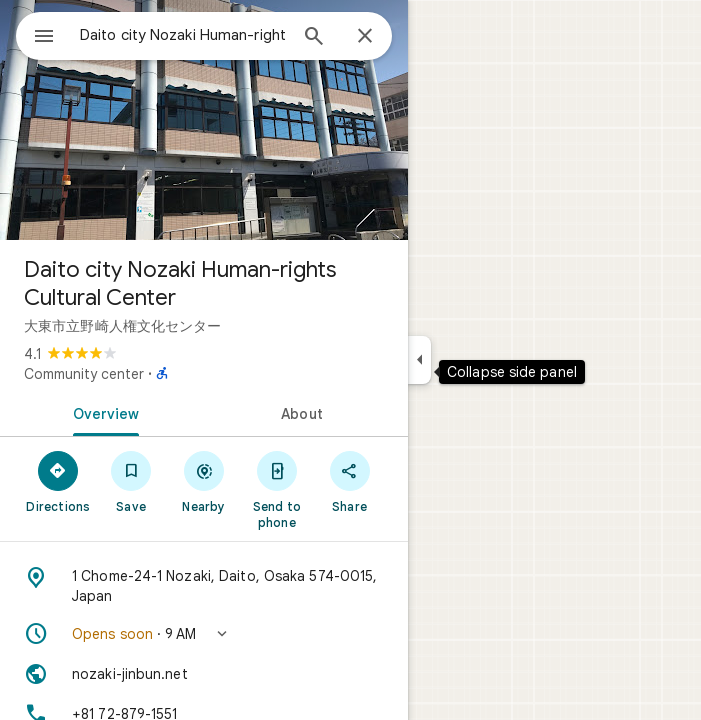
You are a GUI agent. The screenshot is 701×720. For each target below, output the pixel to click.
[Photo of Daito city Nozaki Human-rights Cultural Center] (204, 120)
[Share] (349, 481)
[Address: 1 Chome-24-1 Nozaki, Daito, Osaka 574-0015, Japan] (204, 586)
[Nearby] (204, 481)
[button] (204, 634)
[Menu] (44, 38)
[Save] (131, 481)
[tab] (102, 412)
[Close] (365, 37)
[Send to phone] (276, 489)
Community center (84, 374)
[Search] (314, 38)
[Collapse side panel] (419, 360)
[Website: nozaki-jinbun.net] (204, 674)
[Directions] (58, 481)
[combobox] (183, 35)
